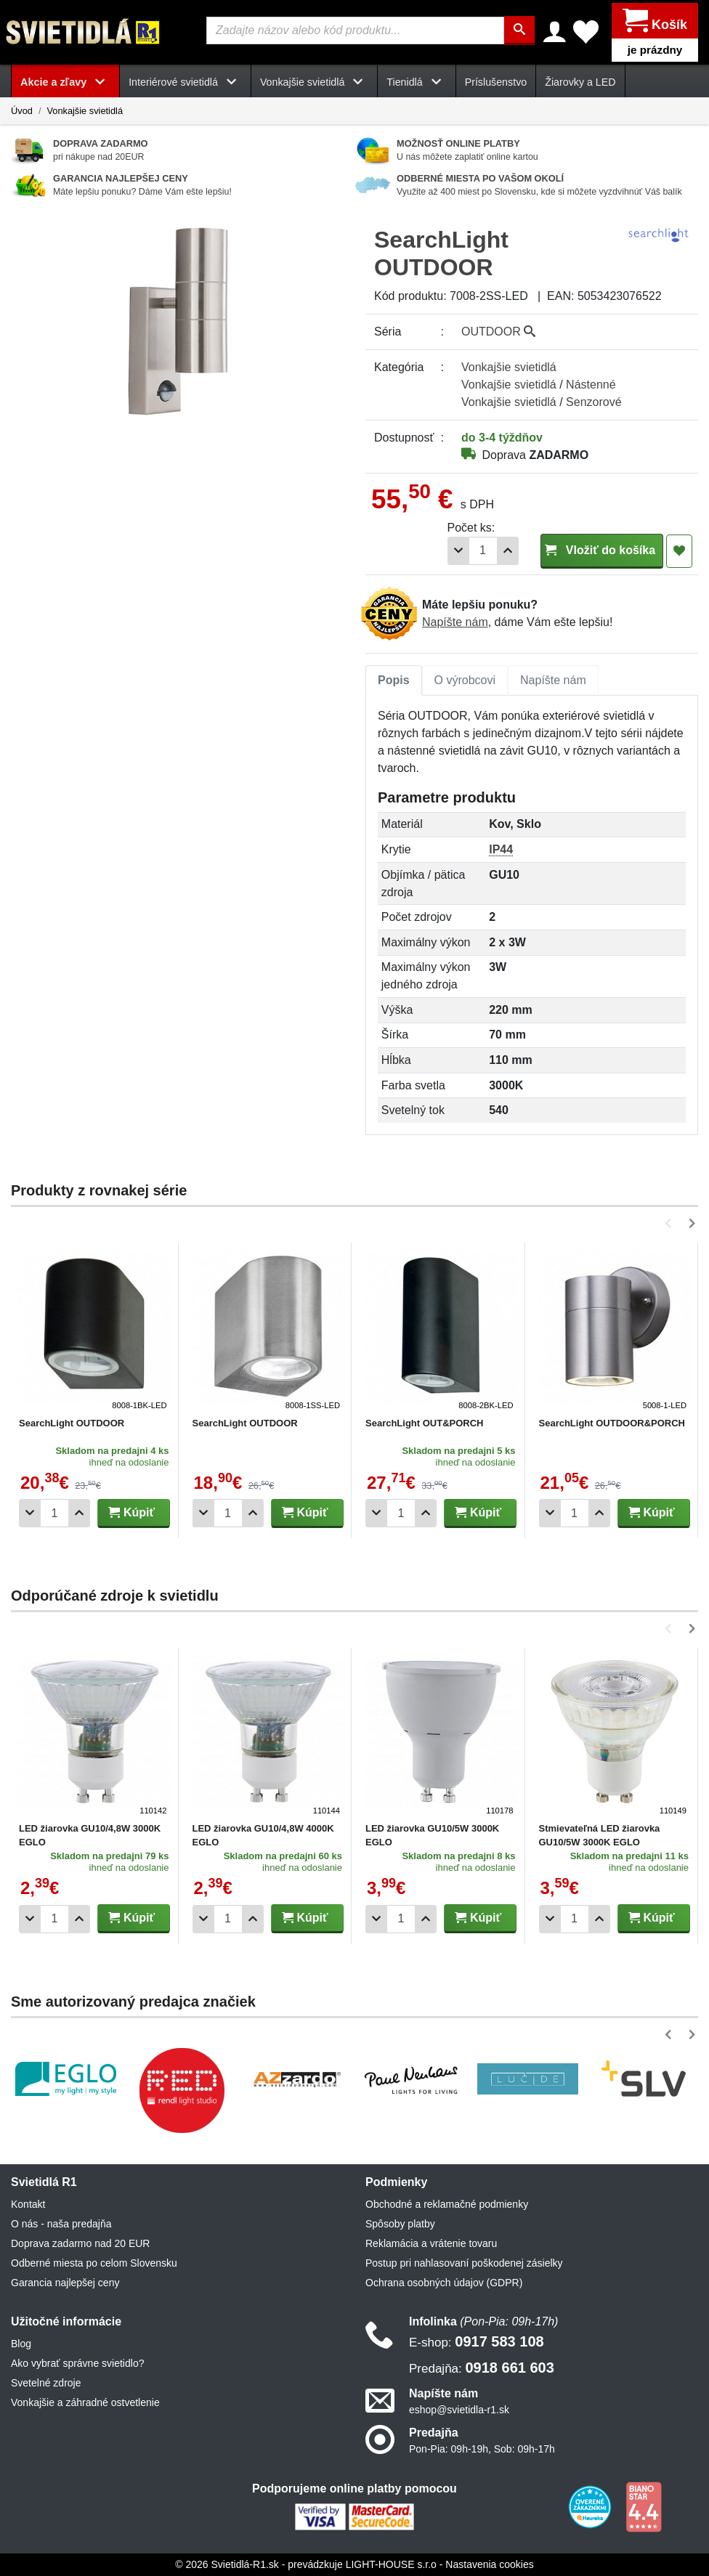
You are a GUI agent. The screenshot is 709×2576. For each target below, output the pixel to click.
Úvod (22, 110)
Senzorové (594, 401)
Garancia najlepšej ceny (65, 2282)
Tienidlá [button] (416, 81)
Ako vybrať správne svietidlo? (77, 2362)
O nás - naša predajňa (61, 2223)
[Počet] (483, 550)
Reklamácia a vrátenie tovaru (431, 2242)
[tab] (393, 680)
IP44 (501, 848)
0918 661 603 (481, 2367)
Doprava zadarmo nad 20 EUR (80, 2242)
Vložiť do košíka (602, 549)
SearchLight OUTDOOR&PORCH (612, 1423)
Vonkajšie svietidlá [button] (314, 81)
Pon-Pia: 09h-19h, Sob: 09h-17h (482, 2449)
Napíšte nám (455, 621)
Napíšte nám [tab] (553, 679)
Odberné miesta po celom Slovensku (94, 2262)
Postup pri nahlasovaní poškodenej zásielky (464, 2262)
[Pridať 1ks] (508, 550)
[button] (671, 1223)
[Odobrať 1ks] (458, 550)
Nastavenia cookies (489, 2564)
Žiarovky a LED (580, 81)
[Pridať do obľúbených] (679, 550)
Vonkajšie (508, 366)
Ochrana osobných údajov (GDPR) (443, 2282)
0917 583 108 (476, 2341)
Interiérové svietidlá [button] (185, 81)
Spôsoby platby (400, 2223)
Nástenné (591, 384)
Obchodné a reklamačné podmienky (446, 2203)
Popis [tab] (394, 679)
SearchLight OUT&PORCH (424, 1423)
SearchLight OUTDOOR (71, 1423)
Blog (21, 2343)
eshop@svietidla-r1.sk (459, 2409)
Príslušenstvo (496, 81)
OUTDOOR (498, 331)
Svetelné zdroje (46, 2382)
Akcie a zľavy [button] (65, 81)
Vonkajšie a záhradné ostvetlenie (85, 2402)
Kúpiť (131, 1512)
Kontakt (28, 2203)
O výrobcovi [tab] (464, 679)
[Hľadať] (520, 30)
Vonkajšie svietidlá (84, 110)
